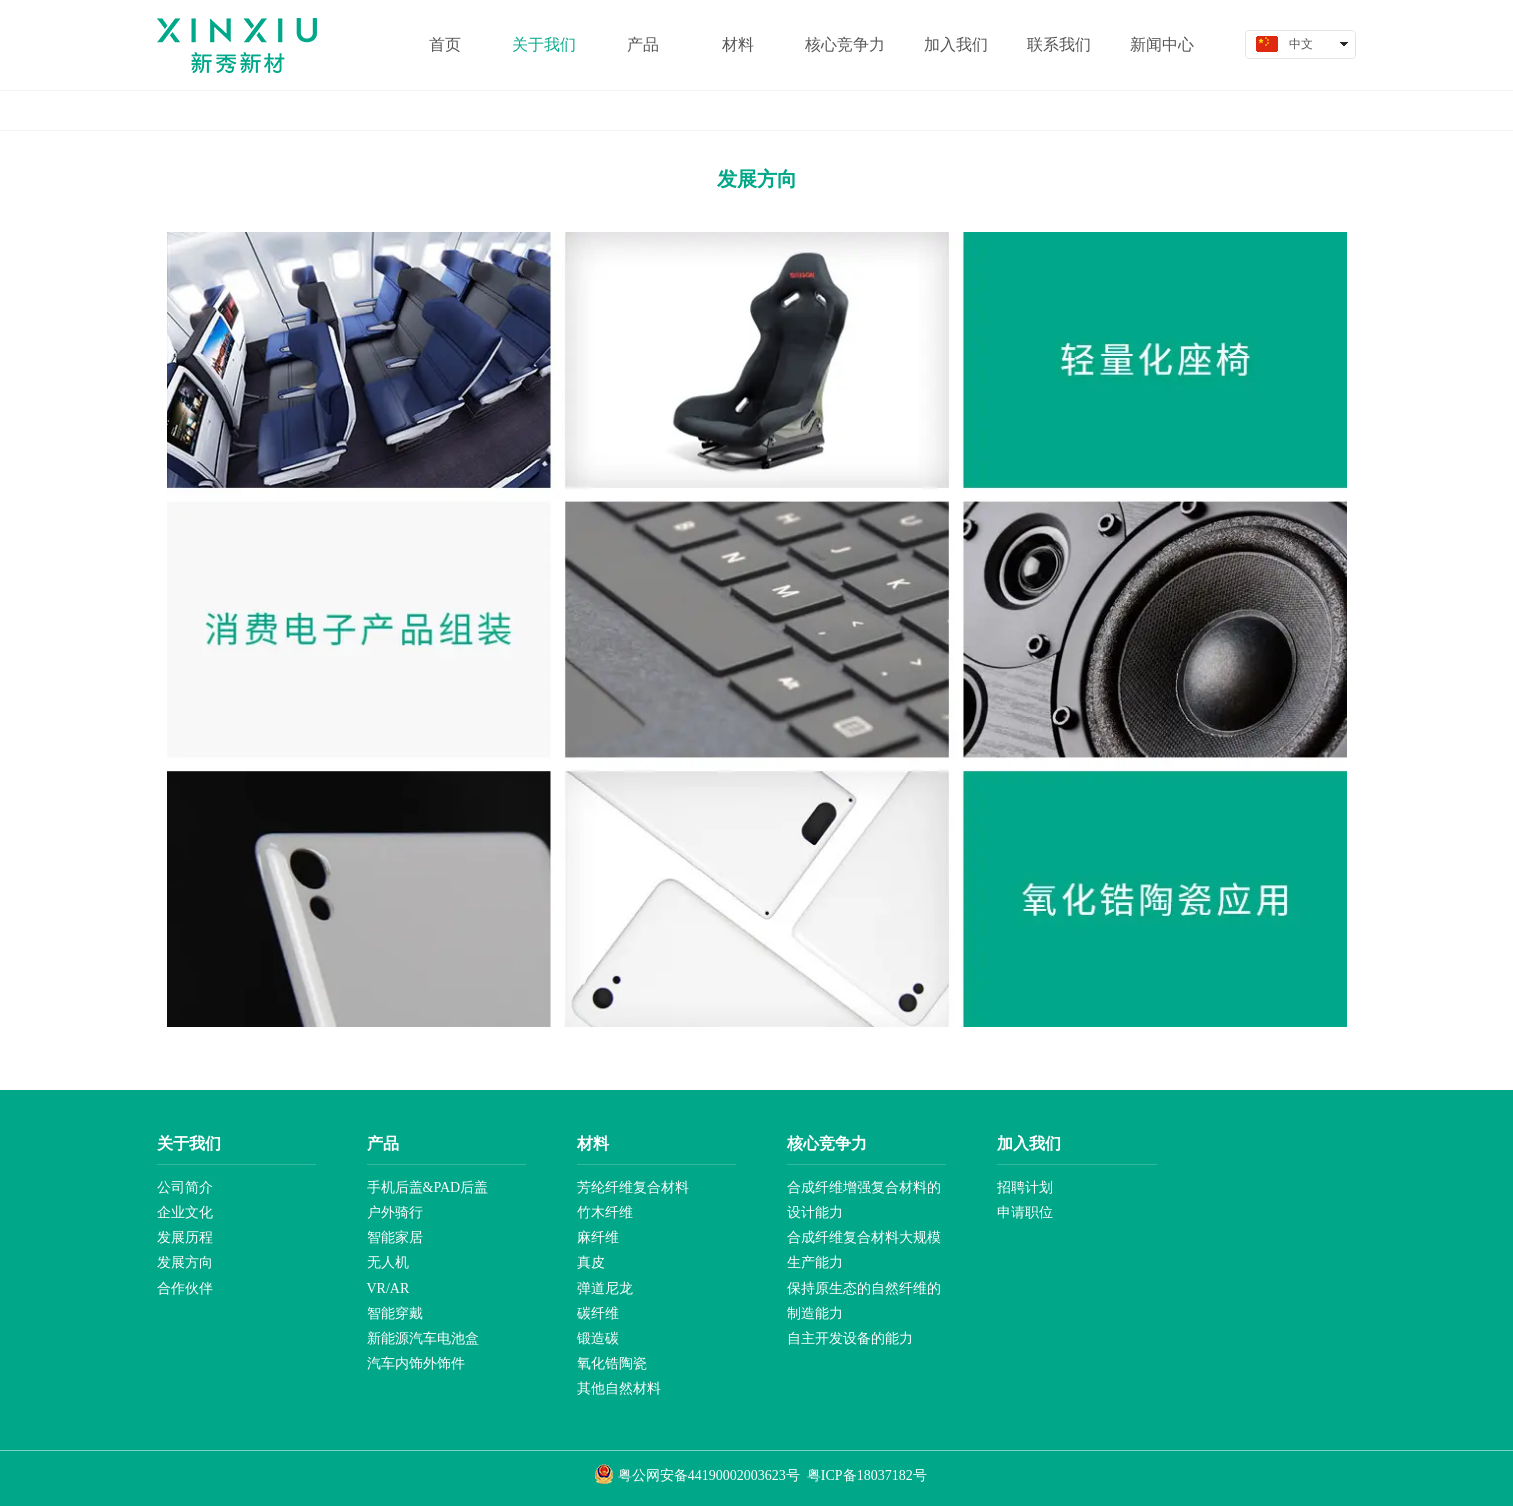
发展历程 (185, 1237)
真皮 (591, 1262)
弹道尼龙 (605, 1288)
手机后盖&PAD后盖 (428, 1187)
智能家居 (395, 1237)
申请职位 (1025, 1212)
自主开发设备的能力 (850, 1338)
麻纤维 (598, 1237)
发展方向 (185, 1262)
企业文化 (185, 1212)
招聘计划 (1025, 1187)
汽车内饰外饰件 (416, 1363)
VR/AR (388, 1288)
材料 (593, 1143)
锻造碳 (598, 1338)
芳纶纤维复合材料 (633, 1187)
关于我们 (189, 1143)
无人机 (388, 1262)
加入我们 (1029, 1143)
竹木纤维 (605, 1212)
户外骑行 (395, 1212)
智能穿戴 (395, 1313)
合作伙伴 (185, 1288)
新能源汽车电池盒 (423, 1338)
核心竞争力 (827, 1143)
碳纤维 (598, 1313)
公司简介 (185, 1187)
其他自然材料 (619, 1388)
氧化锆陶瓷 (612, 1363)
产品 (383, 1143)
